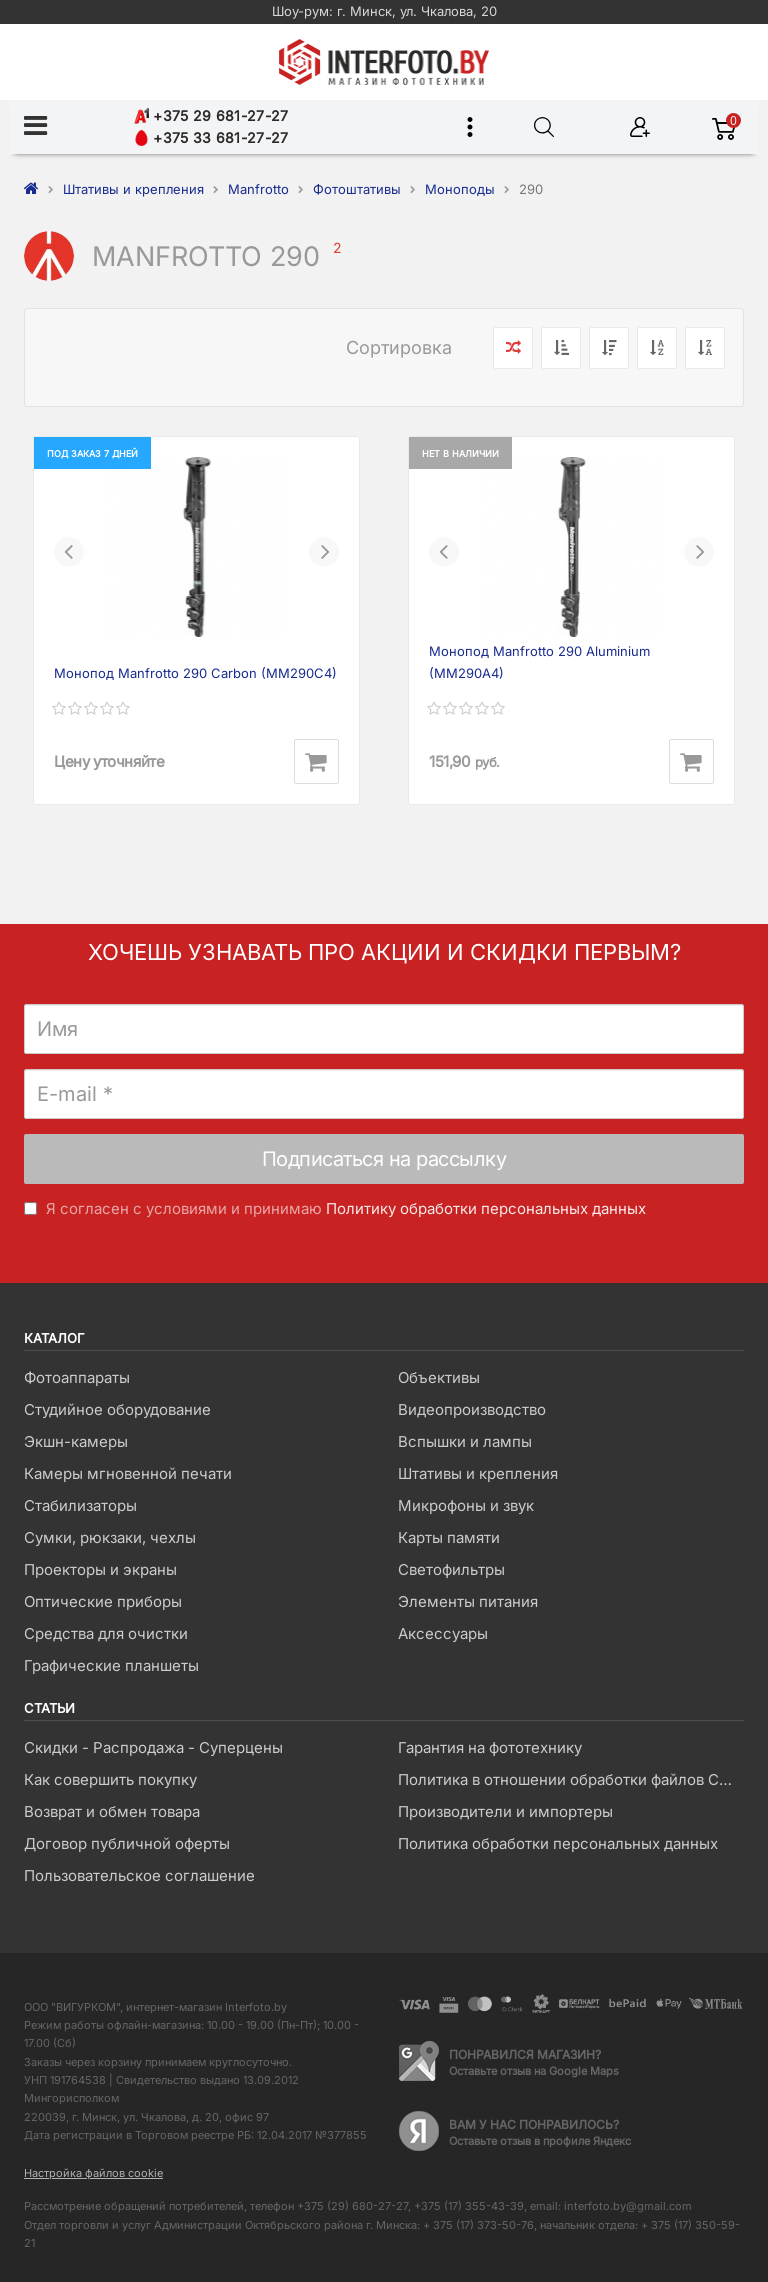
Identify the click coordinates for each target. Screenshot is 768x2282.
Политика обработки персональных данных (558, 1843)
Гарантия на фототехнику (490, 1747)
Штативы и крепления (478, 1473)
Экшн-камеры (76, 1441)
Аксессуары (443, 1633)
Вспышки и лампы (465, 1441)
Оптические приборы (103, 1601)
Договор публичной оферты (127, 1843)
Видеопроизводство (472, 1409)
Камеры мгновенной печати (128, 1473)
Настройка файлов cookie (93, 2173)
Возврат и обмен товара (112, 1811)
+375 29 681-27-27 (211, 115)
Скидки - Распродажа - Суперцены (153, 1747)
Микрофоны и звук (466, 1505)
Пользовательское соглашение (139, 1875)
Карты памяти (449, 1537)
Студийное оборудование (117, 1409)
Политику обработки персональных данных (486, 1208)
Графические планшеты (111, 1665)
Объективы (439, 1377)
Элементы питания (468, 1601)
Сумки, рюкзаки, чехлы (110, 1537)
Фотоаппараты (77, 1377)
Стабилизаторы (80, 1505)
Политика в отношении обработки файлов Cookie (570, 1779)
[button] (69, 552)
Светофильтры (451, 1569)
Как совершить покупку (110, 1779)
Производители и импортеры (505, 1811)
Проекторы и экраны (100, 1569)
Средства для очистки (106, 1633)
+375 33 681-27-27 (211, 137)
